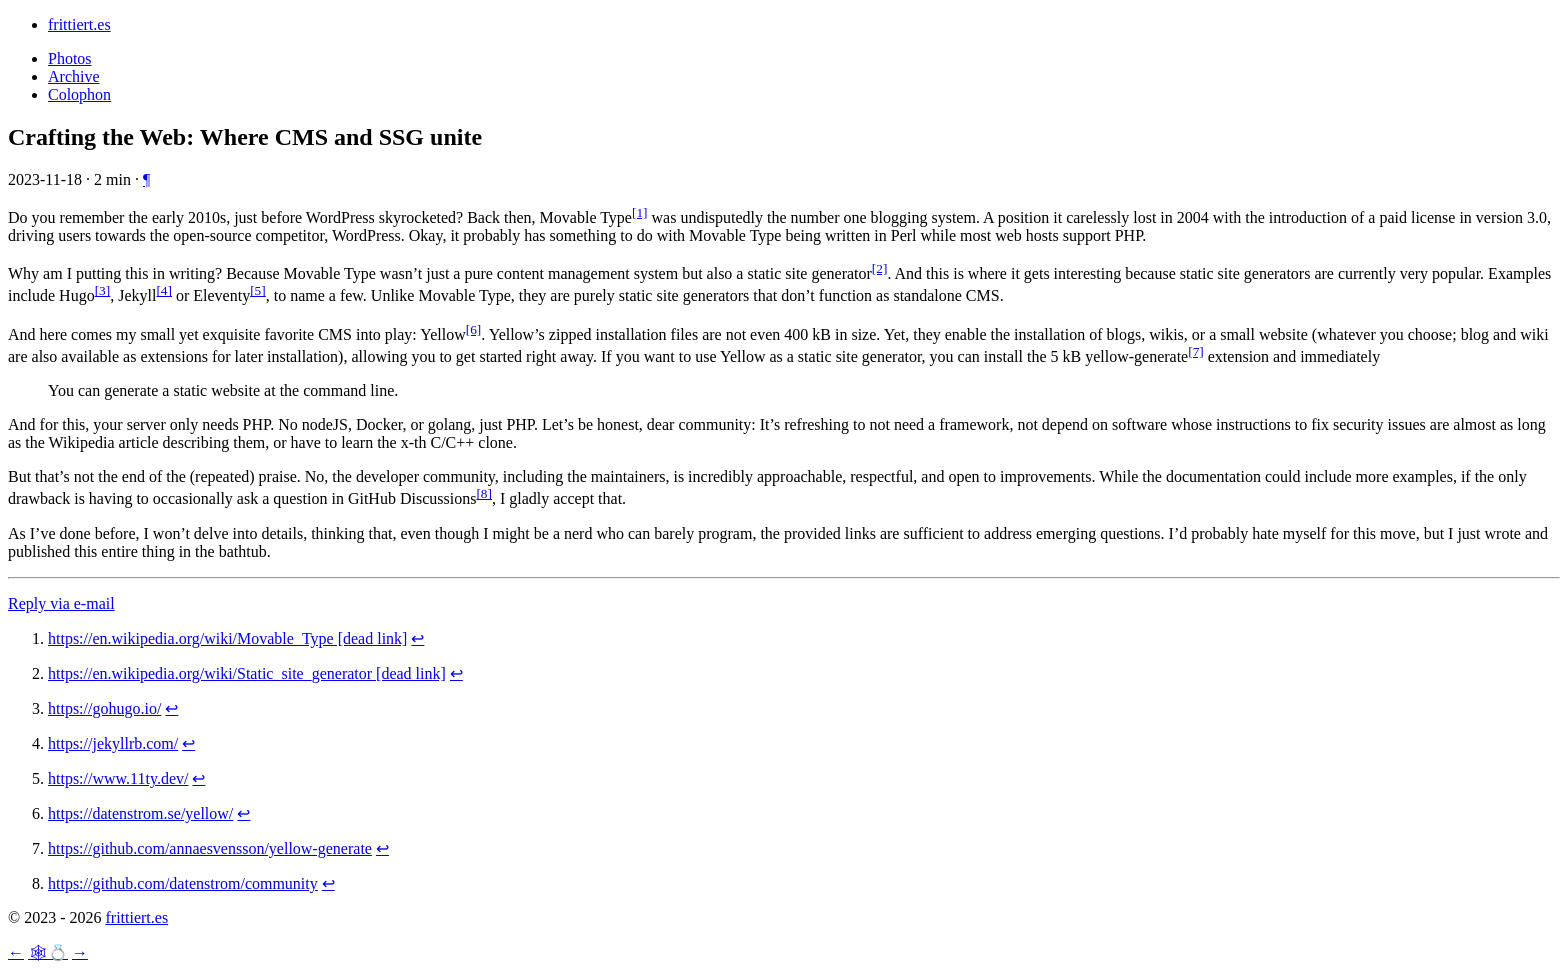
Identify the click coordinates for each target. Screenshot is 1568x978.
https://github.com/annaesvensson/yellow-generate (210, 848)
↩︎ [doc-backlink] (417, 638)
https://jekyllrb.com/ (113, 743)
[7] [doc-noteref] (1196, 351)
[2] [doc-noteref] (880, 268)
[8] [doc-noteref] (484, 493)
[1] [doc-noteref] (640, 212)
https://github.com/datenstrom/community (183, 883)
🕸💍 (48, 952)
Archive (74, 76)
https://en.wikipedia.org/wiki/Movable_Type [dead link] (227, 638)
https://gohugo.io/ (104, 708)
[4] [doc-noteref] (164, 290)
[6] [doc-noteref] (474, 329)
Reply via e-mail (61, 603)
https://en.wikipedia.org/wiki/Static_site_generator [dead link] (247, 673)
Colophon (79, 94)
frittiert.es (79, 24)
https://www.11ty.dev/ (118, 778)
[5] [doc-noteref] (258, 290)
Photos (70, 58)
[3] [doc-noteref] (103, 290)
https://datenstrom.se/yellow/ (140, 813)
